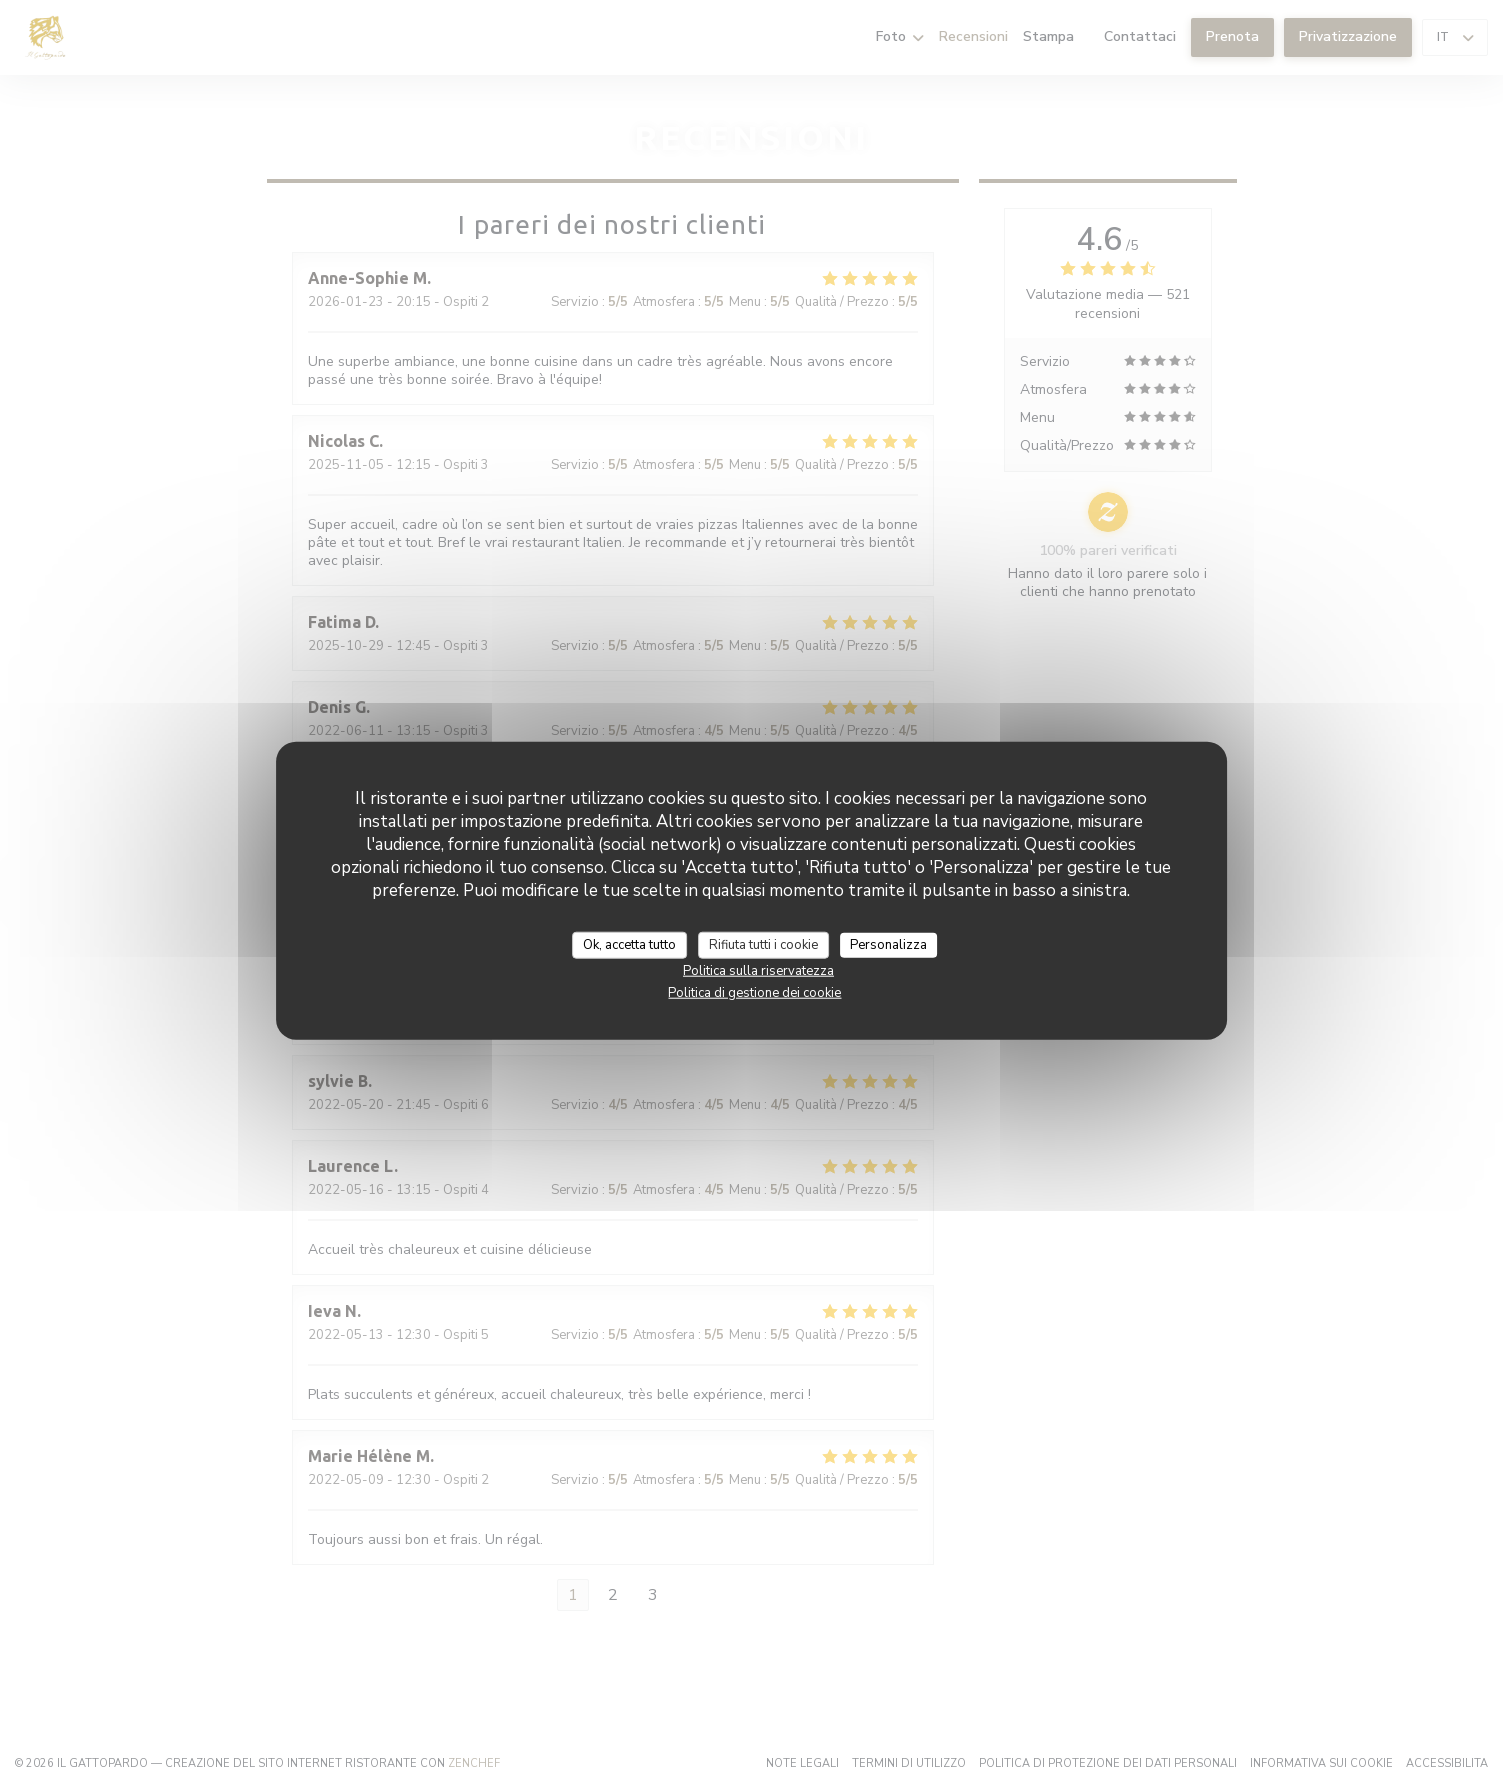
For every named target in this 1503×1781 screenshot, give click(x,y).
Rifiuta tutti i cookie (763, 944)
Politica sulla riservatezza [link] (758, 971)
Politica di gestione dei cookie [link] (754, 993)
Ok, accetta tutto (629, 944)
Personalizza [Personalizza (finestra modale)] (888, 944)
